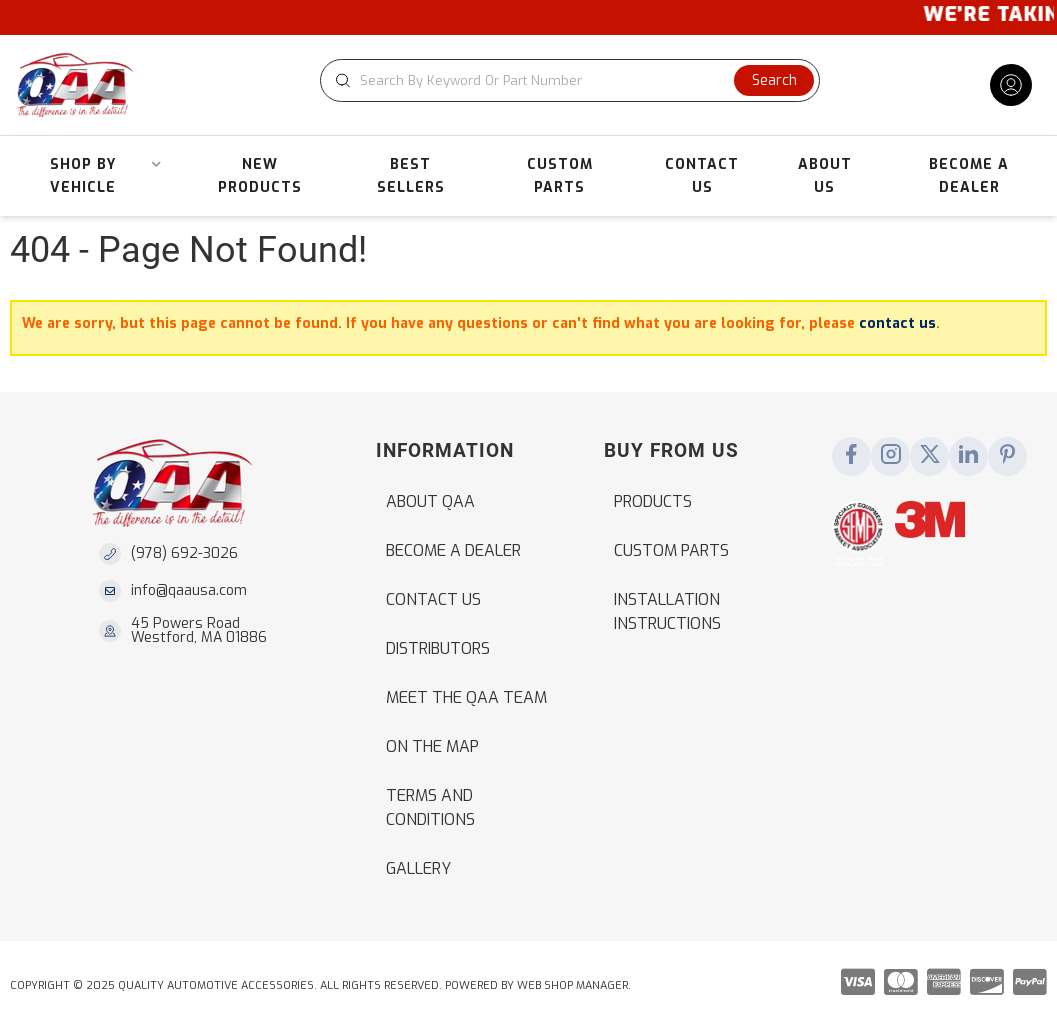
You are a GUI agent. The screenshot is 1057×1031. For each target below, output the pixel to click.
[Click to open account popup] (1011, 85)
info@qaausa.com (189, 591)
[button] (570, 80)
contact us (897, 323)
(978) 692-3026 (184, 553)
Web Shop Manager (572, 985)
